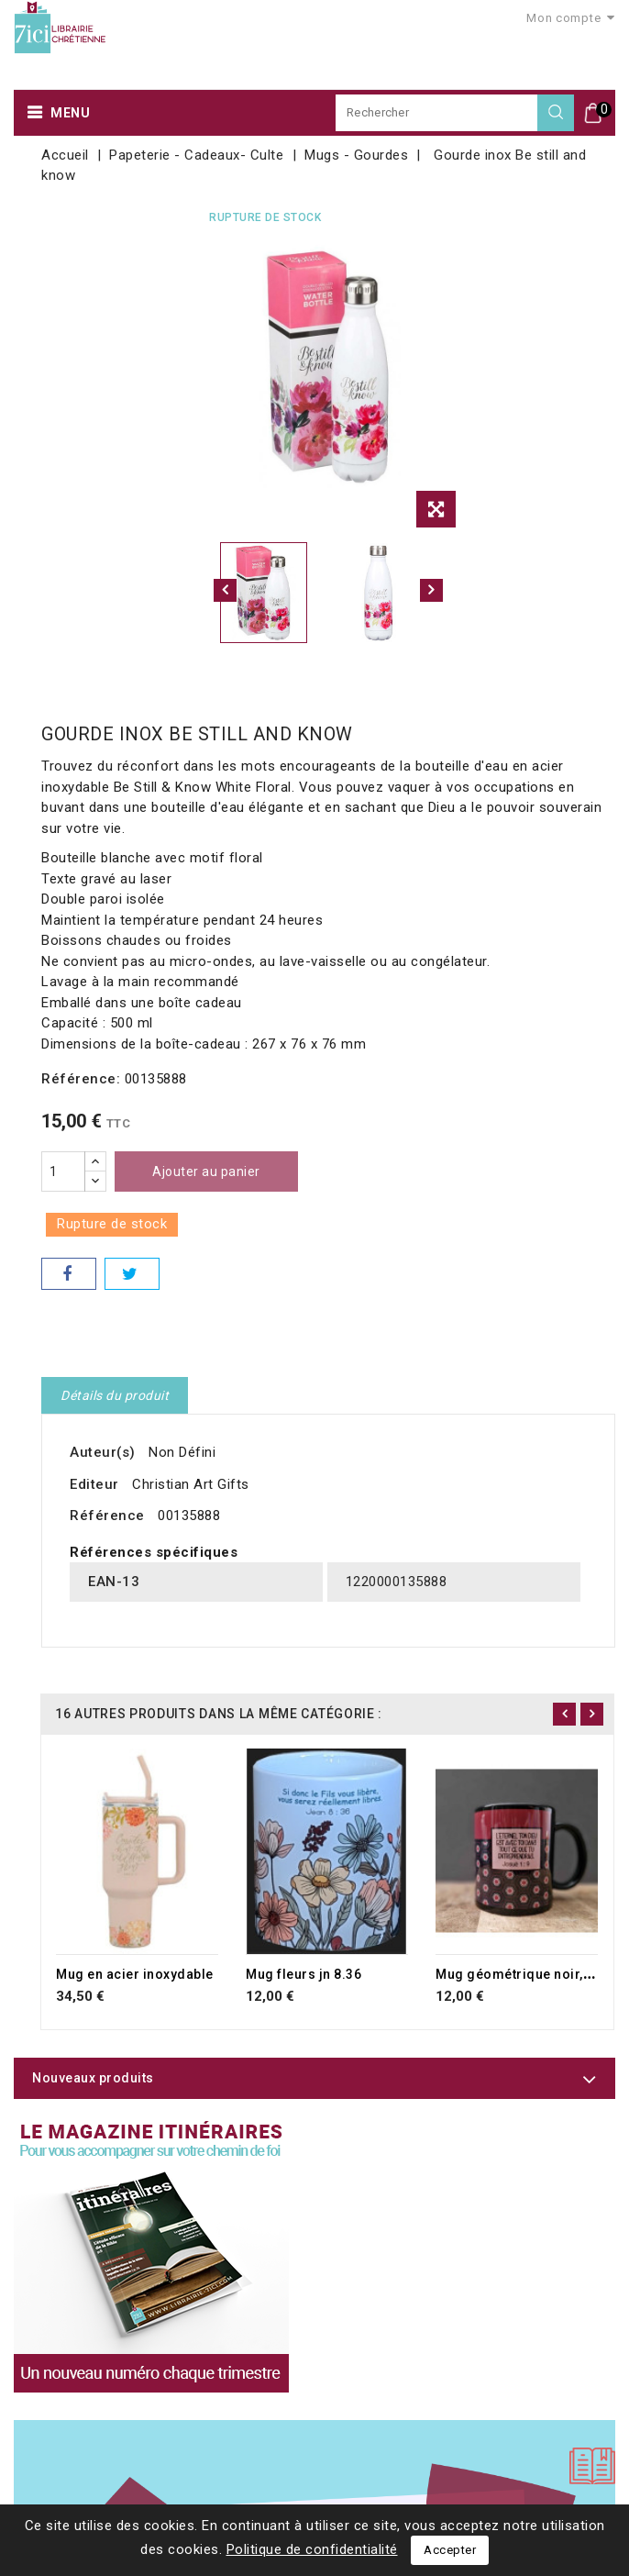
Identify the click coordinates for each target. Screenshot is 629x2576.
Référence (107, 1515)
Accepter (450, 2550)
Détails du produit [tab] (115, 1395)
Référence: (80, 1079)
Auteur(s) (103, 1452)
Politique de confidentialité (312, 2549)
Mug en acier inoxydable (135, 1974)
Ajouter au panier (206, 1171)
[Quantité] (63, 1171)
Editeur (94, 1484)
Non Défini (182, 1452)
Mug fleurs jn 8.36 (303, 1974)
